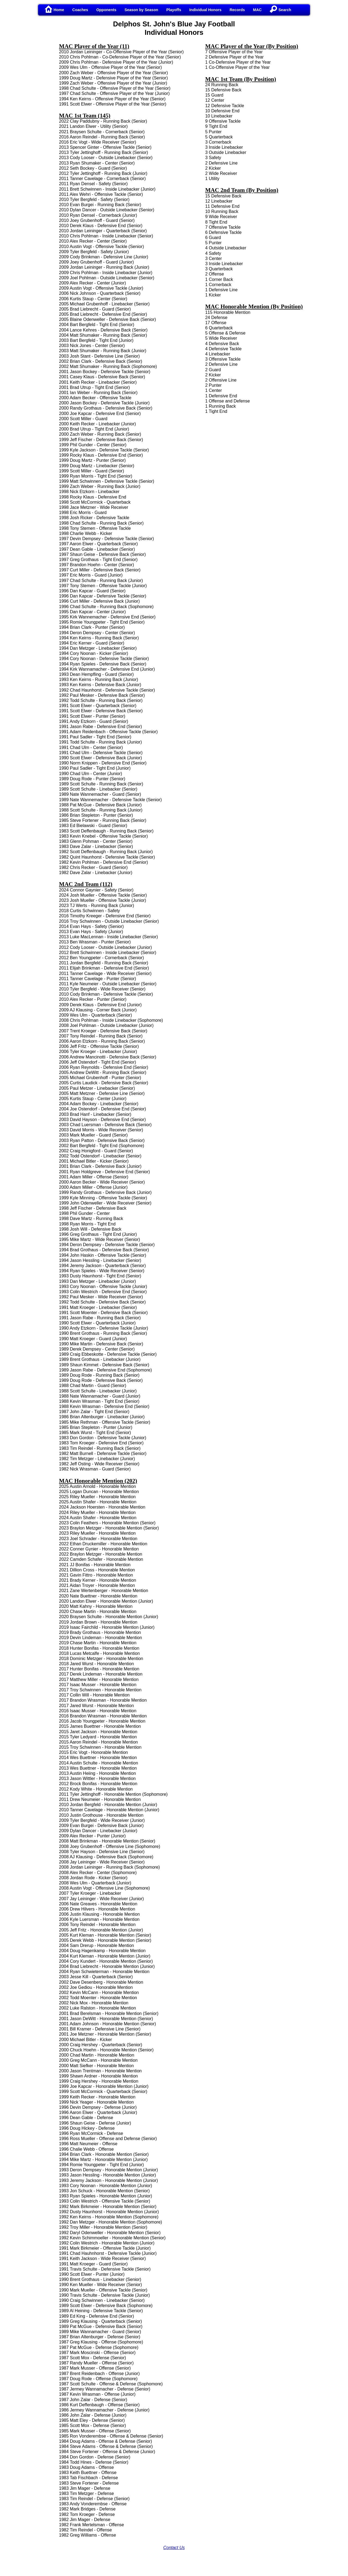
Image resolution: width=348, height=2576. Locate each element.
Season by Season (141, 10)
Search (280, 10)
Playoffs (173, 10)
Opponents (106, 10)
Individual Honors (205, 10)
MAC (257, 10)
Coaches (80, 10)
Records (237, 10)
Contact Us (174, 2547)
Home (54, 10)
